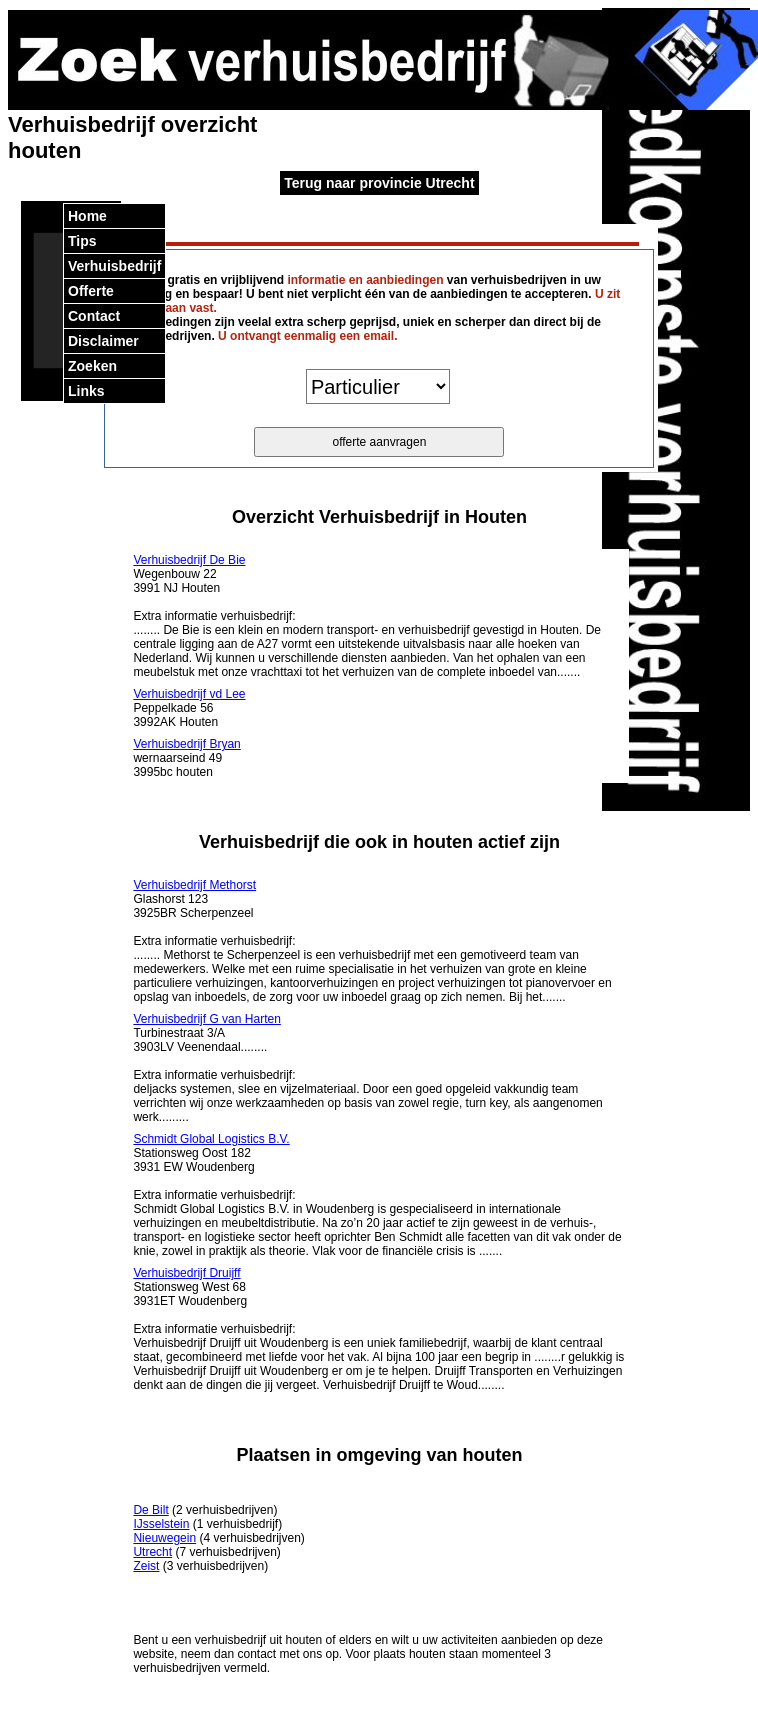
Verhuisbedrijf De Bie (189, 560)
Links (86, 391)
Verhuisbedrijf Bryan (186, 744)
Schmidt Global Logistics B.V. (211, 1139)
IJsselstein (161, 1524)
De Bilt (150, 1510)
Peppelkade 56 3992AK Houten (189, 708)
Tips (82, 241)
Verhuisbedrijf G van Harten (206, 1019)
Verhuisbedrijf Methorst (194, 885)
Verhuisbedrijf (114, 266)
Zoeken (92, 366)
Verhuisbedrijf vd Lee (189, 694)
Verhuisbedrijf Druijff (186, 1273)
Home (87, 216)
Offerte (91, 291)
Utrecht (152, 1552)
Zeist (146, 1566)
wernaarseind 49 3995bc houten (186, 758)
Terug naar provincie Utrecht (379, 183)
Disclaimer (103, 341)
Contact (94, 316)
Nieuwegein (164, 1538)
